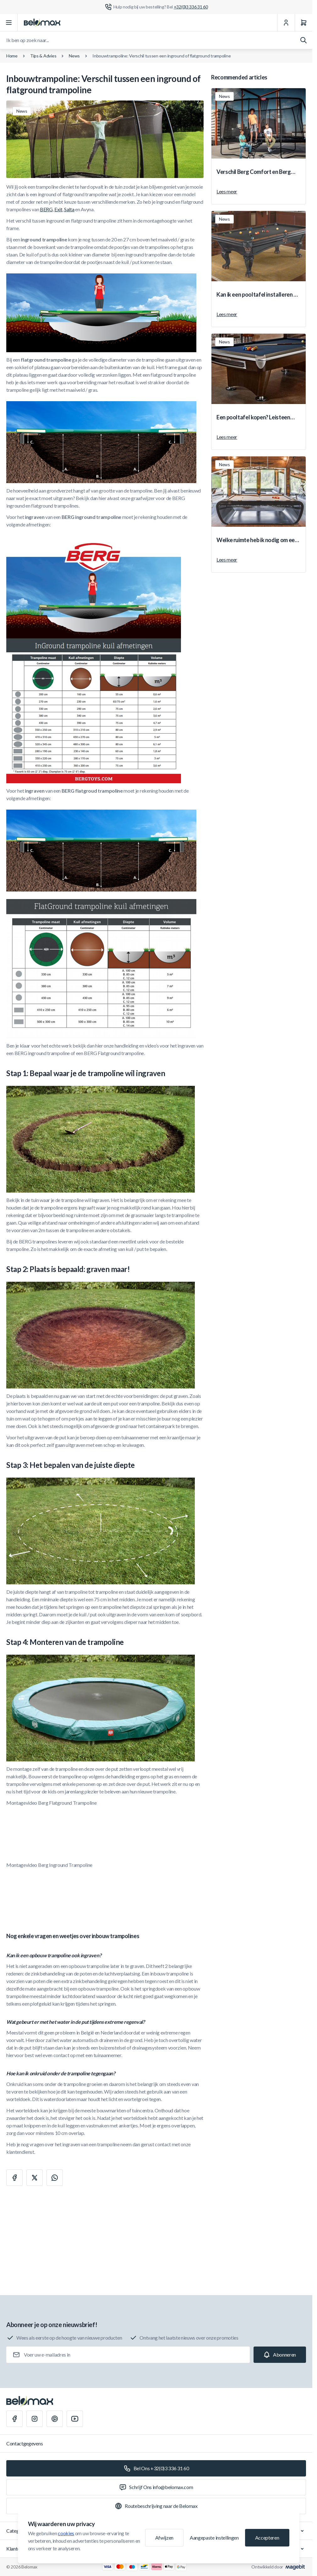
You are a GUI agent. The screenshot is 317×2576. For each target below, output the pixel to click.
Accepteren (267, 2538)
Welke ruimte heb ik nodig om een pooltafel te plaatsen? (257, 540)
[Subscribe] (280, 2355)
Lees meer (226, 191)
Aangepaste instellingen (214, 2538)
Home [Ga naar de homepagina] (12, 55)
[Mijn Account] (286, 22)
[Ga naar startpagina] (42, 22)
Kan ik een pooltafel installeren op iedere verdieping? (258, 295)
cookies (66, 2533)
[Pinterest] (54, 2419)
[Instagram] (34, 2419)
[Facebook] (14, 2419)
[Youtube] (75, 2419)
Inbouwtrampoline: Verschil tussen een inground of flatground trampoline (161, 55)
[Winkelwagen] (303, 22)
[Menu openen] (9, 22)
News (74, 55)
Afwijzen (164, 2538)
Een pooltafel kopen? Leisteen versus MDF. (253, 418)
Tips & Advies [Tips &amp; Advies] (43, 55)
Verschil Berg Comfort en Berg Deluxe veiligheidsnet (253, 172)
